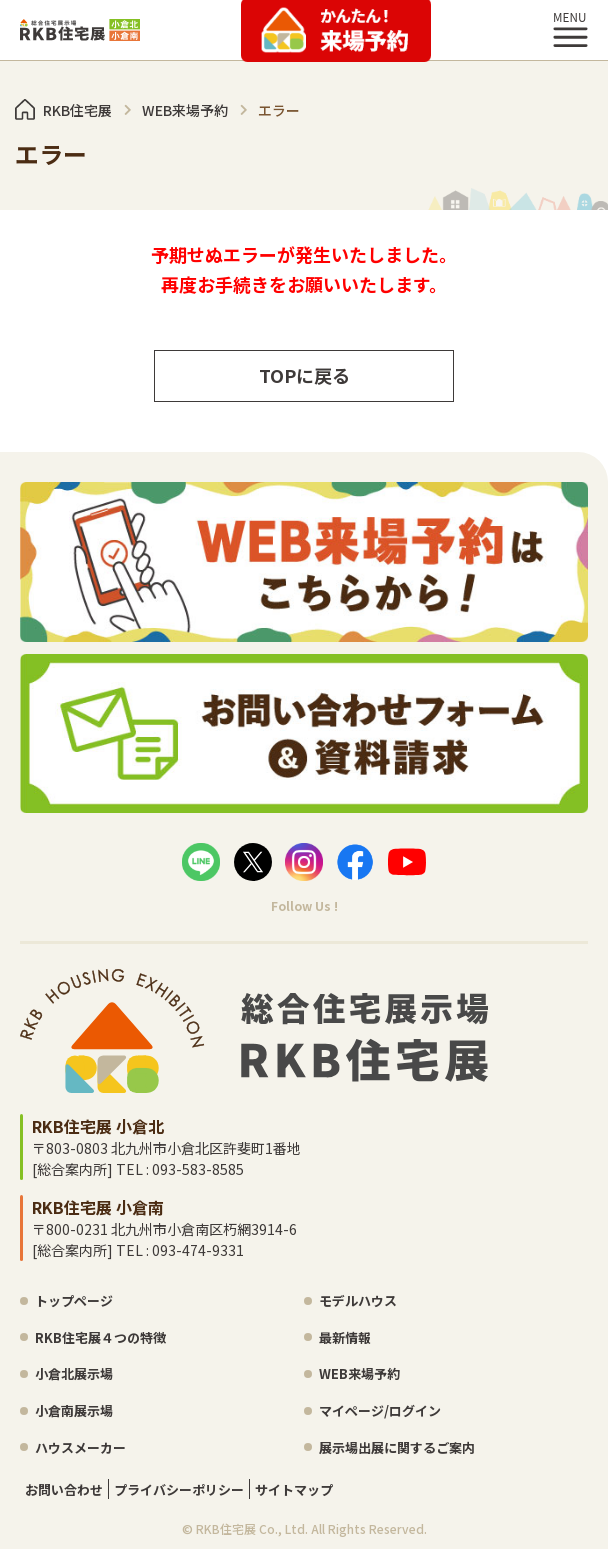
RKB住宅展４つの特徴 (100, 1337)
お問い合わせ (64, 1489)
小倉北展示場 (74, 1373)
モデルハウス (358, 1300)
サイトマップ (294, 1489)
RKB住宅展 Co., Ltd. (252, 1528)
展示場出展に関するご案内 (397, 1447)
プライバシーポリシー (179, 1489)
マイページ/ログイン (380, 1410)
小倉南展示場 (74, 1410)
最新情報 (345, 1337)
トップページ (74, 1300)
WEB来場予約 (359, 1373)
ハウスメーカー (80, 1447)
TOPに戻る (304, 375)
